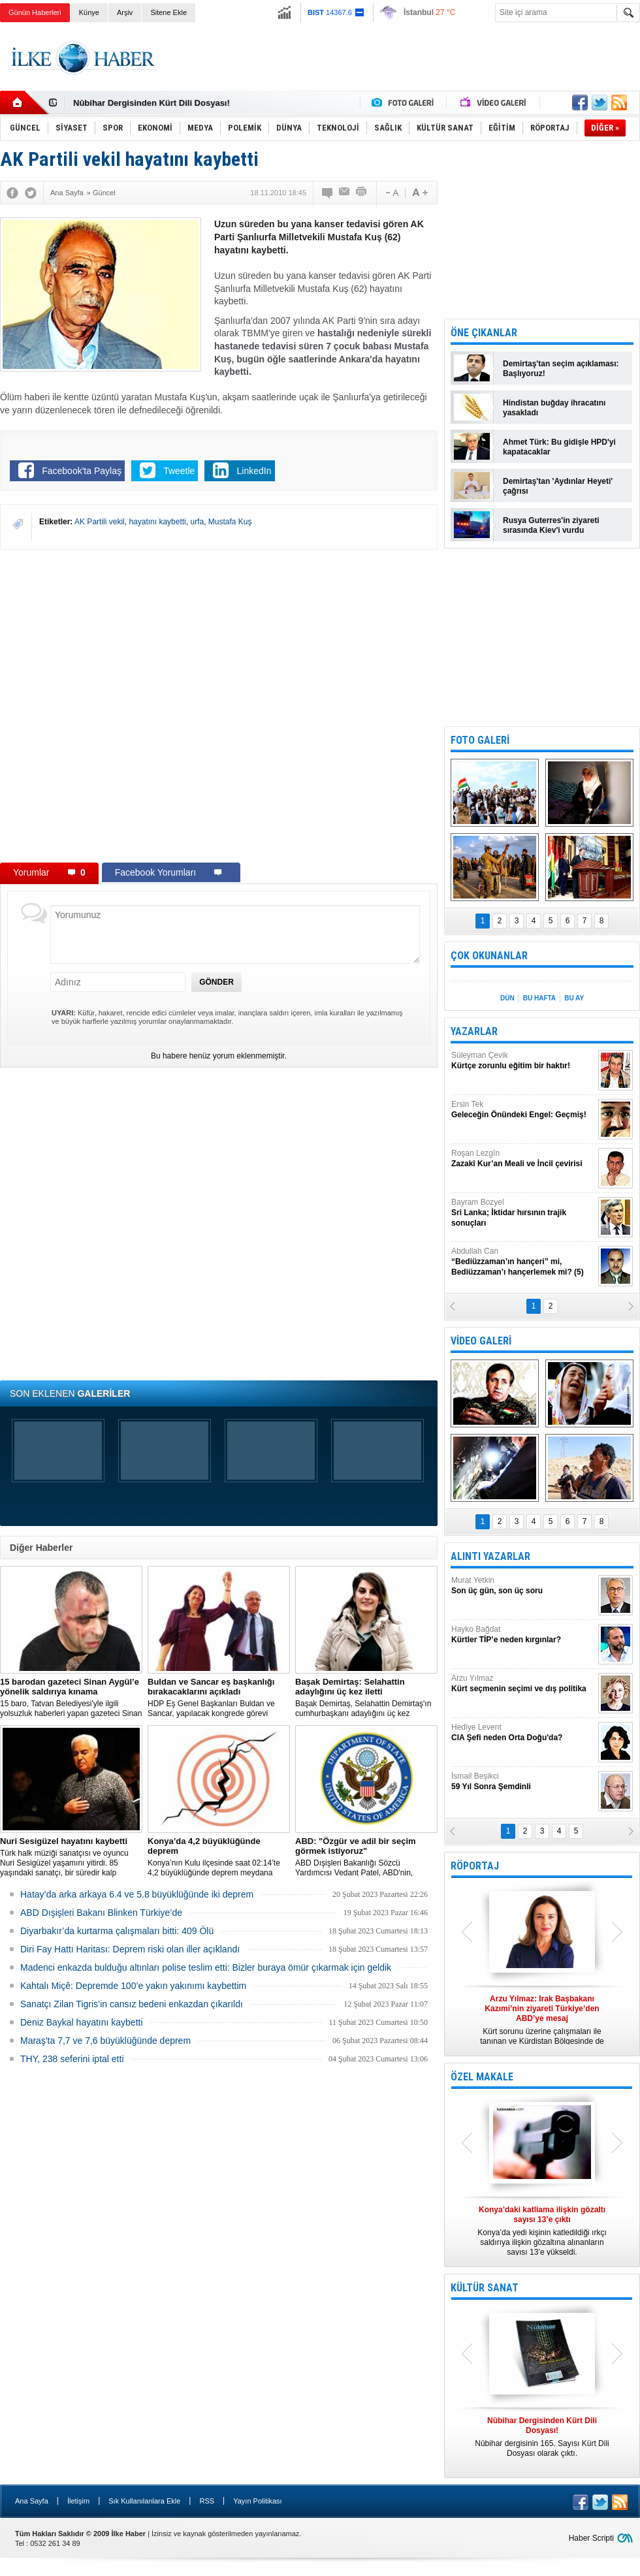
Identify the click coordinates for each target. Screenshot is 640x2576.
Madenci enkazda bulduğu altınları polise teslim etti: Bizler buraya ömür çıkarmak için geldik (205, 1967)
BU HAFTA (539, 998)
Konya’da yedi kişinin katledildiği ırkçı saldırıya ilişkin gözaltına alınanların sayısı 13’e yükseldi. (542, 2231)
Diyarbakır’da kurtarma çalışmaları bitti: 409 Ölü (117, 1931)
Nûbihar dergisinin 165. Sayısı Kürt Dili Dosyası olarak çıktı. (542, 2437)
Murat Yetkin (523, 1586)
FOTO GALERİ (480, 740)
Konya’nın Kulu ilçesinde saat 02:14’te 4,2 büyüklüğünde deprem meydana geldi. (219, 1857)
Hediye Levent (523, 1733)
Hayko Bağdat (523, 1635)
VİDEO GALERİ (481, 1341)
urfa (197, 521)
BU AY (574, 998)
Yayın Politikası (257, 2501)
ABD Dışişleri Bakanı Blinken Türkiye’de (101, 1912)
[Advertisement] (149, 705)
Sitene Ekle (168, 12)
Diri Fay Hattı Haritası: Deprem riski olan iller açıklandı (130, 1949)
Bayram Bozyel (523, 1213)
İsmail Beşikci (523, 1782)
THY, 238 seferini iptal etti (72, 2059)
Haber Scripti (591, 2538)
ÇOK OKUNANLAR (489, 955)
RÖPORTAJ (475, 1866)
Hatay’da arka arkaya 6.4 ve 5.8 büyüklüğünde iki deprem (136, 1894)
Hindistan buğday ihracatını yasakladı (554, 407)
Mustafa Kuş (230, 521)
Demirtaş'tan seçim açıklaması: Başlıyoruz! (561, 368)
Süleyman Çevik (523, 1061)
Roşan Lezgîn (523, 1159)
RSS (206, 2501)
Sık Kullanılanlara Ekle (144, 2501)
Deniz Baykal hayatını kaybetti (81, 2022)
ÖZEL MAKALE (482, 2077)
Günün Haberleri (34, 12)
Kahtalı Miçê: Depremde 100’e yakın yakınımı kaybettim (133, 1985)
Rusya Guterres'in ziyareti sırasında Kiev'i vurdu (551, 525)
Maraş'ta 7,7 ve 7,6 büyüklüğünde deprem (105, 2040)
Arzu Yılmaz (523, 1684)
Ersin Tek (523, 1110)
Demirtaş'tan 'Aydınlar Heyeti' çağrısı (558, 486)
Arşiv (125, 12)
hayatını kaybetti (157, 521)
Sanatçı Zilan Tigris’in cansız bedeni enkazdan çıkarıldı (131, 2004)
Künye (89, 12)
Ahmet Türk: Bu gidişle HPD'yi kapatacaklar (559, 446)
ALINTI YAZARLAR (490, 1556)
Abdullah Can (523, 1262)
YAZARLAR (474, 1031)
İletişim (78, 2501)
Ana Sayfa (31, 2501)
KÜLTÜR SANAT (485, 2288)
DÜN (507, 998)
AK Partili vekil (99, 521)
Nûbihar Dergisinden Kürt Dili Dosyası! (151, 103)
